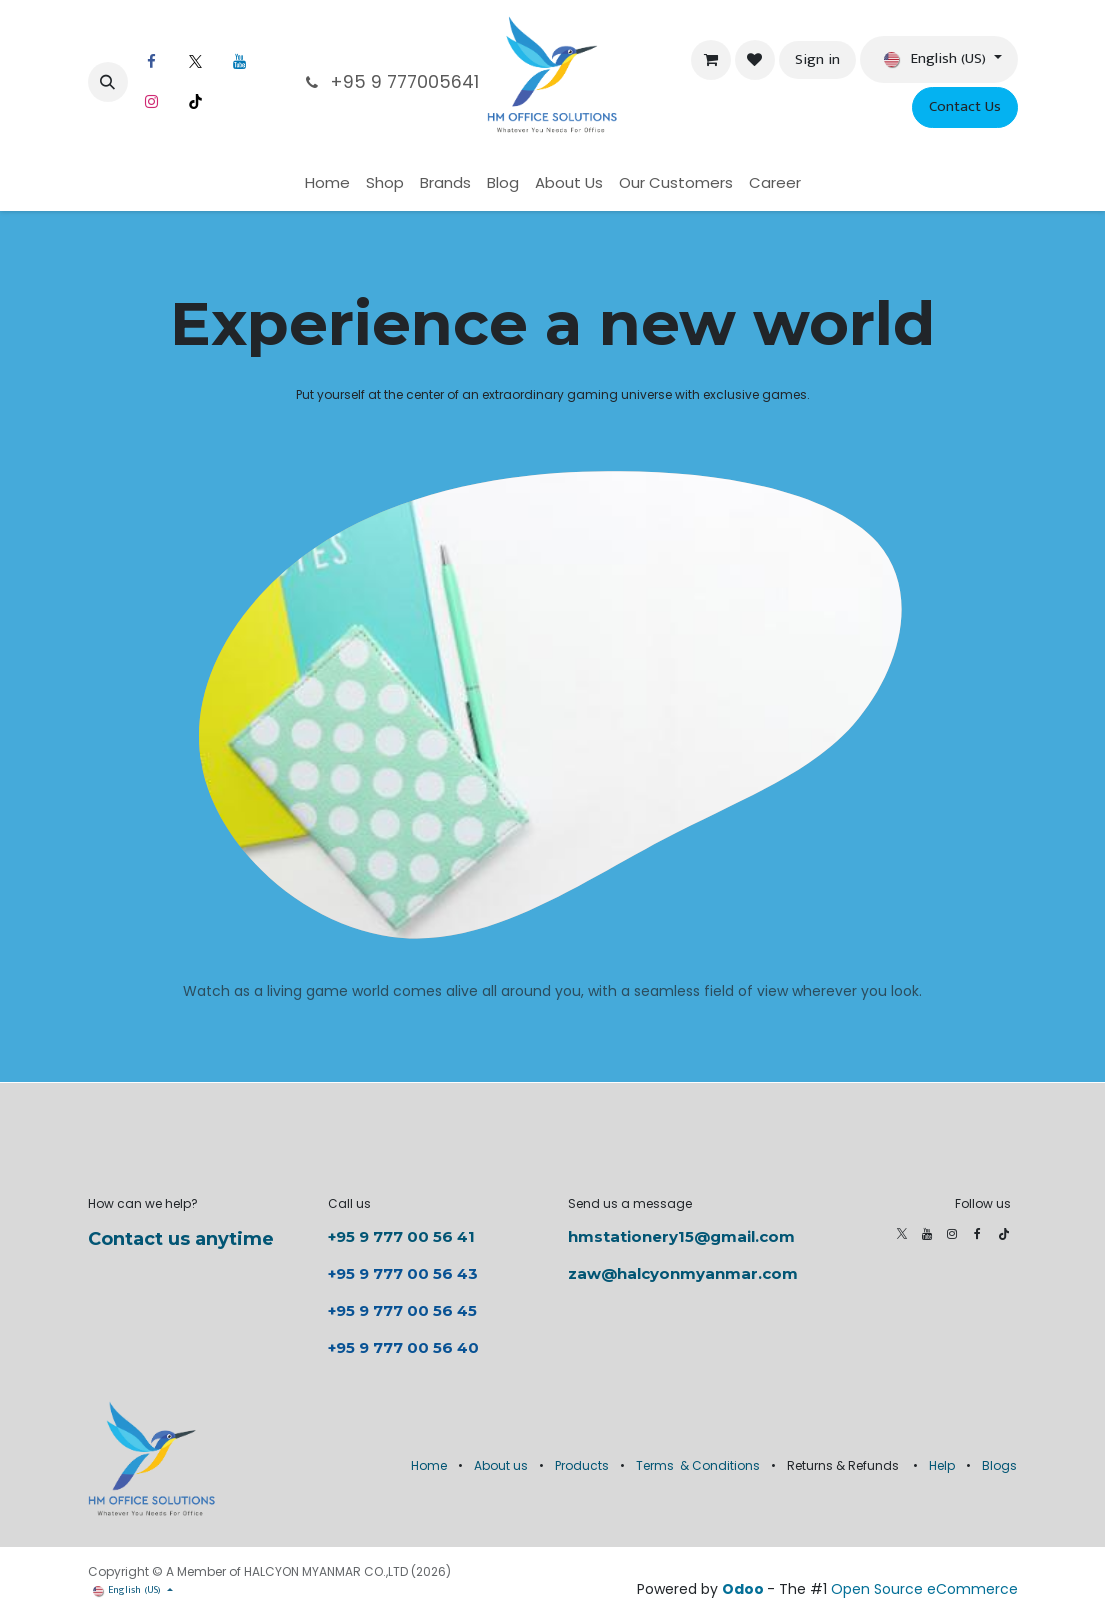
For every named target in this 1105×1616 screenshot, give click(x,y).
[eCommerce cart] (711, 60)
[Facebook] (152, 62)
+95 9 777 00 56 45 (402, 1310)
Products (582, 1465)
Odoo (744, 1589)
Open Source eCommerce (924, 1589)
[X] (196, 62)
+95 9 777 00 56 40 (403, 1347)
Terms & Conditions (698, 1465)
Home (429, 1465)
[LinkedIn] (240, 62)
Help (942, 1465)
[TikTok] (196, 102)
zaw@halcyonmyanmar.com (683, 1273)
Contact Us (965, 106)
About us (501, 1465)
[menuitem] (327, 183)
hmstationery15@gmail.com (681, 1236)
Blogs (999, 1465)
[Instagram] (152, 102)
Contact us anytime (181, 1239)
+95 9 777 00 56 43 (405, 1273)
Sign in (817, 59)
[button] (108, 82)
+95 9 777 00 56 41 (401, 1236)
